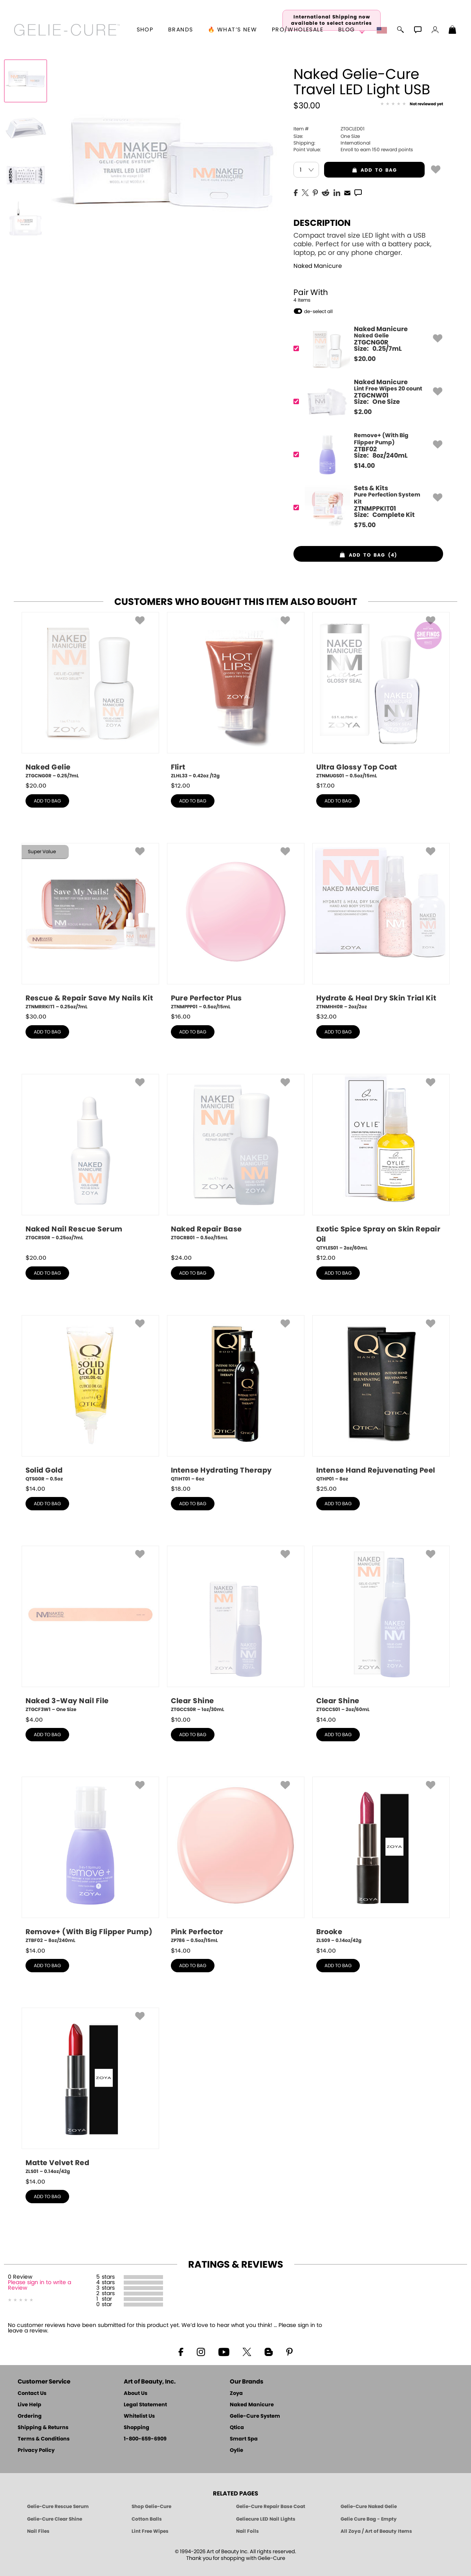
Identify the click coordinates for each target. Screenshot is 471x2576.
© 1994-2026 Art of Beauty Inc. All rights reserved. (235, 2555)
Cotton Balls (147, 2519)
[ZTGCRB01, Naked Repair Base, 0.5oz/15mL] (235, 1160)
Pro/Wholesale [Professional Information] (297, 30)
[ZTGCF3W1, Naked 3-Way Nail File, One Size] (90, 1629)
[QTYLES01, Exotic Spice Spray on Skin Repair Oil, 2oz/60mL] (381, 1163)
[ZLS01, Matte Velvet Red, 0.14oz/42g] (90, 2091)
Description (322, 223)
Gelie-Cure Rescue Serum (58, 2506)
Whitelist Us (139, 2416)
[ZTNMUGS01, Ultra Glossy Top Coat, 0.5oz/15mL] (381, 695)
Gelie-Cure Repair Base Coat (270, 2506)
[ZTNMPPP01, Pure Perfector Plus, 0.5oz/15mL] (235, 926)
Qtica (237, 2427)
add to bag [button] (360, 170)
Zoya (236, 2393)
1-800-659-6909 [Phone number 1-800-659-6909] (145, 2439)
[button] (67, 30)
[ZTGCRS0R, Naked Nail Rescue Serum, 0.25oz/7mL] (90, 1160)
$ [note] (365, 359)
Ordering (30, 2416)
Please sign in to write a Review (39, 2285)
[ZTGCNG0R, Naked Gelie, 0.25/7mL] (90, 695)
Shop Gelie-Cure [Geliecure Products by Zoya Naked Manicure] (151, 2506)
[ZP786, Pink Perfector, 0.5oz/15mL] (235, 1860)
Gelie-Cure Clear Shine (54, 2519)
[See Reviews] (411, 104)
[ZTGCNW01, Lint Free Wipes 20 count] (366, 401)
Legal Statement (145, 2404)
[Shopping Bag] (452, 31)
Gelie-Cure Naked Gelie (369, 2506)
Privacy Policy (36, 2450)
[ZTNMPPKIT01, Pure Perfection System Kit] (366, 507)
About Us (135, 2393)
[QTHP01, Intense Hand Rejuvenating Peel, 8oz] (381, 1398)
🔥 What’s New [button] (232, 30)
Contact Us (32, 2393)
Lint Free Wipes (150, 2531)
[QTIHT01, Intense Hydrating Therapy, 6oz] (235, 1398)
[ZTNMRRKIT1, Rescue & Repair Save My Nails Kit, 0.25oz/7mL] (90, 926)
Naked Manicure (317, 266)
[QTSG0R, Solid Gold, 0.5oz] (90, 1398)
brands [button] (180, 30)
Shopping (136, 2427)
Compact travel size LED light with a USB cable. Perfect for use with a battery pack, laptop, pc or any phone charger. (362, 244)
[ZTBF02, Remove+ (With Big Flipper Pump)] (366, 454)
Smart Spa (244, 2439)
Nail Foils (247, 2531)
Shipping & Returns (43, 2427)
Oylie (236, 2450)
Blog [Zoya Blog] (346, 30)
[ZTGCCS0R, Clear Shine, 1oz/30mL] (235, 1629)
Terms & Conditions (44, 2439)
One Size (326, 136)
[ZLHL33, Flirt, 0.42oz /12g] (235, 695)
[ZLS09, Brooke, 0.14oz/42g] (381, 1860)
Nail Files (38, 2531)
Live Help (29, 2404)
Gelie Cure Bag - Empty (369, 2519)
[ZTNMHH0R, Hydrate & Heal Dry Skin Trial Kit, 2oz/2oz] (381, 926)
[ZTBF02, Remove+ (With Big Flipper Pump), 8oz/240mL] (90, 1860)
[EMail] (347, 192)
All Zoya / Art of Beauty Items (376, 2531)
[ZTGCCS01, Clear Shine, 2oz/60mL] (381, 1629)
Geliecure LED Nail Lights (265, 2519)
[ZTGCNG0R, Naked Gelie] (366, 348)
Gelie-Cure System (255, 2416)
